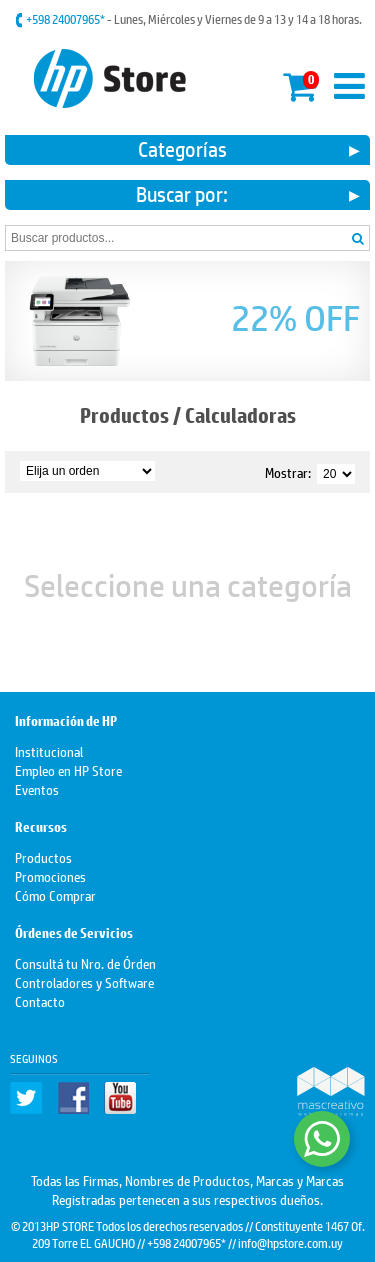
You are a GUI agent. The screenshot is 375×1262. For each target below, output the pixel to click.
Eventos (37, 788)
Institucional (49, 750)
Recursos (41, 827)
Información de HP (66, 721)
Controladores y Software (84, 981)
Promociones (50, 875)
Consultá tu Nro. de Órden (85, 962)
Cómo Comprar (55, 894)
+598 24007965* (66, 19)
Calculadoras (240, 415)
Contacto (40, 1000)
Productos (124, 415)
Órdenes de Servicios (74, 933)
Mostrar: (288, 471)
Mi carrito (301, 83)
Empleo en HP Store (68, 769)
